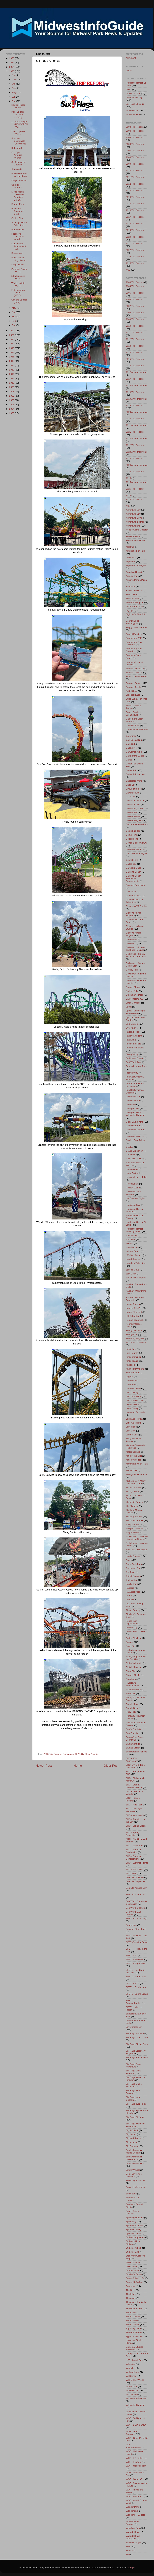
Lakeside (130, 1384)
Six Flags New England (133, 2091)
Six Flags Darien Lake (137, 2037)
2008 (12, 391)
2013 (12, 370)
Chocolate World (134, 781)
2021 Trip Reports (135, 243)
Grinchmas (131, 1154)
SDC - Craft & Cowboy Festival (134, 1786)
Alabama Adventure (135, 540)
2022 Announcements (137, 438)
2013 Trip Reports (135, 190)
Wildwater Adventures (137, 2398)
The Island (131, 2294)
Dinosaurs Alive (133, 895)
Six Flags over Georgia (18, 163)
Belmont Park (132, 598)
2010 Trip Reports (135, 170)
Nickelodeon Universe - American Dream (17, 196)
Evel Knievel (132, 1028)
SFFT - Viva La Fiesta (137, 1942)
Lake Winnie (132, 1380)
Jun (14, 101)
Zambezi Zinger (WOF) (19, 270)
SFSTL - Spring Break (137, 1994)
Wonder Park (132, 2507)
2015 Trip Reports (135, 203)
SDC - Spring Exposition (132, 1833)
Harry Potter (132, 1173)
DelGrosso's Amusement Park (18, 246)
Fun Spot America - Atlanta (17, 155)
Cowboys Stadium (135, 849)
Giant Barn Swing (134, 1122)
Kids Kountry (132, 1353)
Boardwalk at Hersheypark (132, 622)
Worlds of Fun (133, 114)
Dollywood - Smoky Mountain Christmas (136, 955)
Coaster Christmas (135, 800)
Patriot (129, 1595)
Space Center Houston (133, 2212)
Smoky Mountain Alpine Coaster (134, 2151)
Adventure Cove (134, 518)
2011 (12, 378)
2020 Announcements (137, 412)
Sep (14, 88)
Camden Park (133, 725)
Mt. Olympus (132, 1506)
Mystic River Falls (134, 1520)
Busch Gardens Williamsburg (19, 174)
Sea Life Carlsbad (135, 1877)
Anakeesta (131, 557)
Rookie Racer (132, 1704)
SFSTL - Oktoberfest (136, 1987)
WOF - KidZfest (133, 2462)
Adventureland (133, 526)
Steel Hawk (131, 2266)
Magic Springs (133, 1452)
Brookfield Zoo (133, 695)
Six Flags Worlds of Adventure (135, 2125)
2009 (12, 387)
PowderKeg (131, 1627)
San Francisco (133, 1733)
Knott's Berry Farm (135, 1369)
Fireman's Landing (135, 1047)
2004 (12, 409)
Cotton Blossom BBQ (136, 843)
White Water (132, 110)
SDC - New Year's (135, 1815)
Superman (131, 2286)
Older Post (111, 1765)
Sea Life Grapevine (135, 1881)
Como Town (132, 835)
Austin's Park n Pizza (136, 580)
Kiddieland (131, 1349)
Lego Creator (132, 1404)
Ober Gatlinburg (134, 1564)
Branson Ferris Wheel (137, 676)
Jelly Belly (131, 1273)
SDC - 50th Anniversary (132, 1759)
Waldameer (131, 2376)
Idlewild (129, 1243)
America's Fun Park (135, 551)
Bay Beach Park (134, 590)
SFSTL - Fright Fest (135, 1963)
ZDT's (129, 2546)
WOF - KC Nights (134, 2458)
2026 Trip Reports (135, 499)
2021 (12, 335)
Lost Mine (131, 1430)
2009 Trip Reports (135, 164)
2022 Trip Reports (135, 250)
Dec (14, 75)
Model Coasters (134, 1487)
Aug (14, 92)
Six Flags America (90, 1754)
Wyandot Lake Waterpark (133, 2537)
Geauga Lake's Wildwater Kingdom (135, 1113)
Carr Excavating (134, 740)
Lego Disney (132, 1408)
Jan (14, 325)
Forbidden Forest (134, 1058)
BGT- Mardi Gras (134, 606)
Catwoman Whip (134, 752)
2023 (12, 71)
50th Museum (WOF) (18, 277)
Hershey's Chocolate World (17, 236)
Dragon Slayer (133, 987)
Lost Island (131, 1427)
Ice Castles (131, 1235)
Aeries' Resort (133, 536)
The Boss (130, 2290)
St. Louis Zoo (132, 2252)
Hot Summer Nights (135, 1198)
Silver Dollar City (134, 97)
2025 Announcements (137, 482)
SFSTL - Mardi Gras (136, 1976)
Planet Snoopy (133, 1610)
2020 (12, 339)
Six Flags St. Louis (135, 104)
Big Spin (130, 610)
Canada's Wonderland (137, 729)
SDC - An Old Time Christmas (135, 1766)
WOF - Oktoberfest (135, 2479)
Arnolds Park (132, 576)
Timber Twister (133, 2316)
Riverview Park (133, 1689)
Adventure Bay (133, 510)
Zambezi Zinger (133, 2542)
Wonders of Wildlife (135, 2515)
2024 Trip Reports (135, 471)
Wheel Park (131, 2386)
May (14, 308)
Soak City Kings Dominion (134, 2175)
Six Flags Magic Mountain (134, 2085)
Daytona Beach (133, 872)
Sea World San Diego (136, 1918)
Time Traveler (132, 2324)
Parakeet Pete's (134, 1592)
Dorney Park (17, 204)
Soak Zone (131, 2193)
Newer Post (44, 1765)
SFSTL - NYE (132, 1983)
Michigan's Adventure (136, 1474)
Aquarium (130, 561)
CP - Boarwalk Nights (136, 853)
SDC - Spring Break (136, 1826)
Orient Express (133, 1576)
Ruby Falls (131, 1712)
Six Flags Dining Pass (137, 2044)
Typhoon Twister (134, 2336)
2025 (12, 62)
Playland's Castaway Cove (17, 211)
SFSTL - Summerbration (133, 2001)
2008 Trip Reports (135, 157)
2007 (12, 396)
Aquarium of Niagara (136, 565)
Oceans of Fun (133, 93)
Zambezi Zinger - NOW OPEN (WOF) (19, 124)
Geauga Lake (132, 1108)
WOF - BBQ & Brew (136, 2425)
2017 (12, 352)
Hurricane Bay (133, 1205)
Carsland (130, 744)
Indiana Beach (133, 1251)
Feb (14, 321)
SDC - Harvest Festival (133, 1799)
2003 (12, 413)
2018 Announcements (137, 385)
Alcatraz (130, 547)
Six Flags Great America (133, 2072)
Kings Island (17, 264)
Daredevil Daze (133, 868)
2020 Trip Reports (135, 237)
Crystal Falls (132, 860)
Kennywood (17, 253)
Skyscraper (131, 2142)
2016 (12, 356)
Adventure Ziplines (135, 522)
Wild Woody (132, 2394)
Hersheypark (17, 229)
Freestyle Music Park (136, 1066)
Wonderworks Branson (132, 2522)
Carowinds (16, 169)
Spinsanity (131, 2221)
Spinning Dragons (135, 2217)
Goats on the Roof (135, 1136)
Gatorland (131, 1104)
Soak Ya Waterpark (135, 2187)
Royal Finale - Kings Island (18, 259)
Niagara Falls (132, 1532)
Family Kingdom (134, 1036)
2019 (12, 343)
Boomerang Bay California (134, 643)
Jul (13, 97)
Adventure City (133, 514)
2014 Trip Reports (135, 197)
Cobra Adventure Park (137, 824)
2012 (12, 374)
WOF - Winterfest (134, 2496)
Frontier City (132, 1073)
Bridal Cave (131, 691)
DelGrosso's (132, 891)
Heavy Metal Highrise (136, 1177)
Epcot (129, 1007)
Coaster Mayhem (134, 820)
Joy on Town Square (136, 1277)
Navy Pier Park (133, 1524)
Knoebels (130, 1365)
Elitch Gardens (133, 1003)
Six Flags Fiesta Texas (137, 2057)
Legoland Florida (134, 1419)
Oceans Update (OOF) (19, 301)
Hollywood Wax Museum (133, 1193)
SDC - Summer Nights (137, 1863)
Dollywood (16, 148)
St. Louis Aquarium (135, 2237)
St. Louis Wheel (134, 2248)
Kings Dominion (19, 180)
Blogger (131, 2567)
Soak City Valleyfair (135, 2180)
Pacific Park (132, 1584)
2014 (12, 365)
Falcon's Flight (133, 1032)
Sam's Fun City (133, 1729)
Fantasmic (131, 1040)
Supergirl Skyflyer (134, 2282)
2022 (12, 330)
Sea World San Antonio (133, 1913)
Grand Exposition (134, 1151)
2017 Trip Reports (135, 217)
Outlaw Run (132, 1580)
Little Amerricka (133, 1423)
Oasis (129, 70)
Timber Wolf (132, 2320)
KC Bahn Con (133, 1316)
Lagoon (129, 1376)
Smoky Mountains (135, 2163)
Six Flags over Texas (136, 2104)
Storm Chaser (133, 2270)
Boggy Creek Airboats (137, 627)
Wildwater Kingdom (135, 2405)
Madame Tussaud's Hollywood (135, 1446)
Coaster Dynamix (134, 808)
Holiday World (133, 1187)
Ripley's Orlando (134, 1663)
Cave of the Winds (135, 756)
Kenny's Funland (134, 1330)
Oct (14, 84)
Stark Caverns (133, 2262)
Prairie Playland (134, 1638)
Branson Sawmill (134, 683)
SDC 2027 (131, 58)
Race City (131, 1646)
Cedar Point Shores (135, 774)
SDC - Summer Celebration (133, 1850)
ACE (128, 270)
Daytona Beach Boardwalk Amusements (133, 878)
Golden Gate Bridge (136, 1140)
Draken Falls (132, 991)
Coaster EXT (132, 812)
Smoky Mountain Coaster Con (134, 2158)
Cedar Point (132, 770)
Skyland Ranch (133, 2138)
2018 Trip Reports (135, 223)
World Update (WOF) (18, 132)
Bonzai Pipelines (134, 634)
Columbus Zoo (133, 831)
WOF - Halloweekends (133, 2446)
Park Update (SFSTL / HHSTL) (17, 114)
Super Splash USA (135, 2278)
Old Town (130, 1572)
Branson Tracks (133, 687)
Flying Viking (132, 1054)
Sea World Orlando (135, 1908)
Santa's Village (133, 1748)
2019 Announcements (137, 399)
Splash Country (133, 2229)
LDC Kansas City (134, 1400)
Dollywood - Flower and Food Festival (135, 948)
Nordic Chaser (133, 1556)
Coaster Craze (133, 804)
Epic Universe (133, 1024)
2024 (12, 67)
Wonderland (132, 2511)
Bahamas (130, 586)
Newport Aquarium (135, 1528)
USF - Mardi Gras (134, 2360)
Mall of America (133, 1460)
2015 (12, 361)
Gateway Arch (133, 1100)
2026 (12, 58)
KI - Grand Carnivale (136, 1342)
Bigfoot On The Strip (136, 614)
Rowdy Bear (132, 1708)
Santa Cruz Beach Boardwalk (135, 1738)
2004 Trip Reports (135, 131)
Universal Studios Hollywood (134, 2348)
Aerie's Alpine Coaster (137, 530)
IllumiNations (132, 1247)
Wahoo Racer (132, 2372)
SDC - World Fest (134, 1869)
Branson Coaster (134, 672)
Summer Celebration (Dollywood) (18, 141)
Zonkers (130, 2550)
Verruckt (130, 2368)
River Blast (131, 1671)
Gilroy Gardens (133, 1125)
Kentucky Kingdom (135, 1338)
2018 (12, 348)
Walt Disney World (135, 2380)
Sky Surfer (131, 2134)
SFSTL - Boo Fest (135, 1959)
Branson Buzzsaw (135, 668)
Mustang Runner (134, 1516)
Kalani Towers (133, 1304)
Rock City (130, 1693)
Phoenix (130, 1599)
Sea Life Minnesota (135, 1894)
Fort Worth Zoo (133, 1062)
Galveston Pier (133, 1096)
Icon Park (130, 1239)
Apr (14, 312)
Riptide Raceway (134, 1667)
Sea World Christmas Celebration (136, 1902)
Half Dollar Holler (134, 1158)
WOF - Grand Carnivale (132, 2432)
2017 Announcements (137, 372)
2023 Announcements (137, 452)
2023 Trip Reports (52, 1754)
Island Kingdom (133, 1259)
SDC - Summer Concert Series (133, 1857)
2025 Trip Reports (135, 263)
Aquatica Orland (134, 572)
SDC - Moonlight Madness (134, 1809)
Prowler (129, 1642)
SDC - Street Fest (135, 1845)
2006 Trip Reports (135, 144)
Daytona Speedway (135, 885)
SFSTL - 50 (131, 1955)
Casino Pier (17, 218)
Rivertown (131, 1679)
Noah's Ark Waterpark (136, 1549)
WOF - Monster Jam (136, 2466)
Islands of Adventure (136, 1263)
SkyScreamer (132, 2146)
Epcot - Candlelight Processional (135, 1012)
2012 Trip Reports (135, 184)
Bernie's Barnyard (135, 602)
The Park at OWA (134, 2308)
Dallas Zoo (131, 864)
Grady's (129, 1147)
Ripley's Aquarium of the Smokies (136, 1657)
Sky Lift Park (132, 2130)
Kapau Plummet (134, 1312)
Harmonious (132, 1169)
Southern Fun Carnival (132, 2199)
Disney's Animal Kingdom (134, 914)
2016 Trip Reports (135, 210)
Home (78, 1765)
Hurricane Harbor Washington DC (134, 1230)
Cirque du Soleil (134, 789)
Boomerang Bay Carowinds (134, 650)
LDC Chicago (132, 1392)
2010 (12, 383)
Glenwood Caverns (135, 1129)
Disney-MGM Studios (136, 906)
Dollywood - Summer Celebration (136, 964)
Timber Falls (132, 2312)
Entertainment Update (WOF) (18, 293)
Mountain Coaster (135, 1502)
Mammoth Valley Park (137, 1464)
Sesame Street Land (136, 1929)
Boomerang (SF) (134, 638)
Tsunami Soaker (134, 2332)
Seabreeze (131, 1925)
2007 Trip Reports (135, 150)
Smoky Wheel (133, 2170)
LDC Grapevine (133, 1396)
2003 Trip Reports (135, 127)
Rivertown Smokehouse (132, 1684)
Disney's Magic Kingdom (133, 934)
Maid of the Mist (134, 1456)
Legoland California (135, 1412)
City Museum (132, 793)
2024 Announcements (137, 465)
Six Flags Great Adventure (19, 223)
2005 (12, 404)
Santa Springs (133, 1744)
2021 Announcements (137, 425)
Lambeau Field (133, 1388)
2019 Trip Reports (135, 230)
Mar (14, 316)
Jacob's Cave (132, 1270)
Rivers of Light (133, 1675)
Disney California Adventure (134, 900)
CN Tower (131, 796)
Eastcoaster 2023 (71, 1754)
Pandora (130, 1588)
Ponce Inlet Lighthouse (131, 1622)
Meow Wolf (131, 1470)
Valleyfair (130, 2364)
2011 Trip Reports (135, 177)
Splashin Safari (133, 2233)
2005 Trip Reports (135, 137)
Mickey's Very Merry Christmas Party (136, 1482)
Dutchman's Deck (134, 995)
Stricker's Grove (134, 2274)
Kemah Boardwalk (135, 1320)
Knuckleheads (133, 1372)
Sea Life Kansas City (136, 1888)
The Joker (131, 2298)
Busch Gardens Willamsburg (133, 713)
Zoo (128, 2554)
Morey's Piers (132, 1491)
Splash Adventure (134, 2225)
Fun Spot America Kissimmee (135, 1084)
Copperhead (132, 839)
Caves (129, 760)
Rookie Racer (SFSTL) (18, 106)
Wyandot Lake (133, 2532)
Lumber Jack (132, 1434)
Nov (14, 79)
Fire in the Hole (133, 1043)
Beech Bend (132, 594)
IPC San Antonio (134, 1255)
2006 (12, 400)
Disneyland (131, 939)
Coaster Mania (133, 816)
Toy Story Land (133, 2328)
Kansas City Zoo (134, 1308)
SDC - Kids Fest (134, 1804)
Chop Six (130, 785)
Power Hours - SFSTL (137, 1631)
